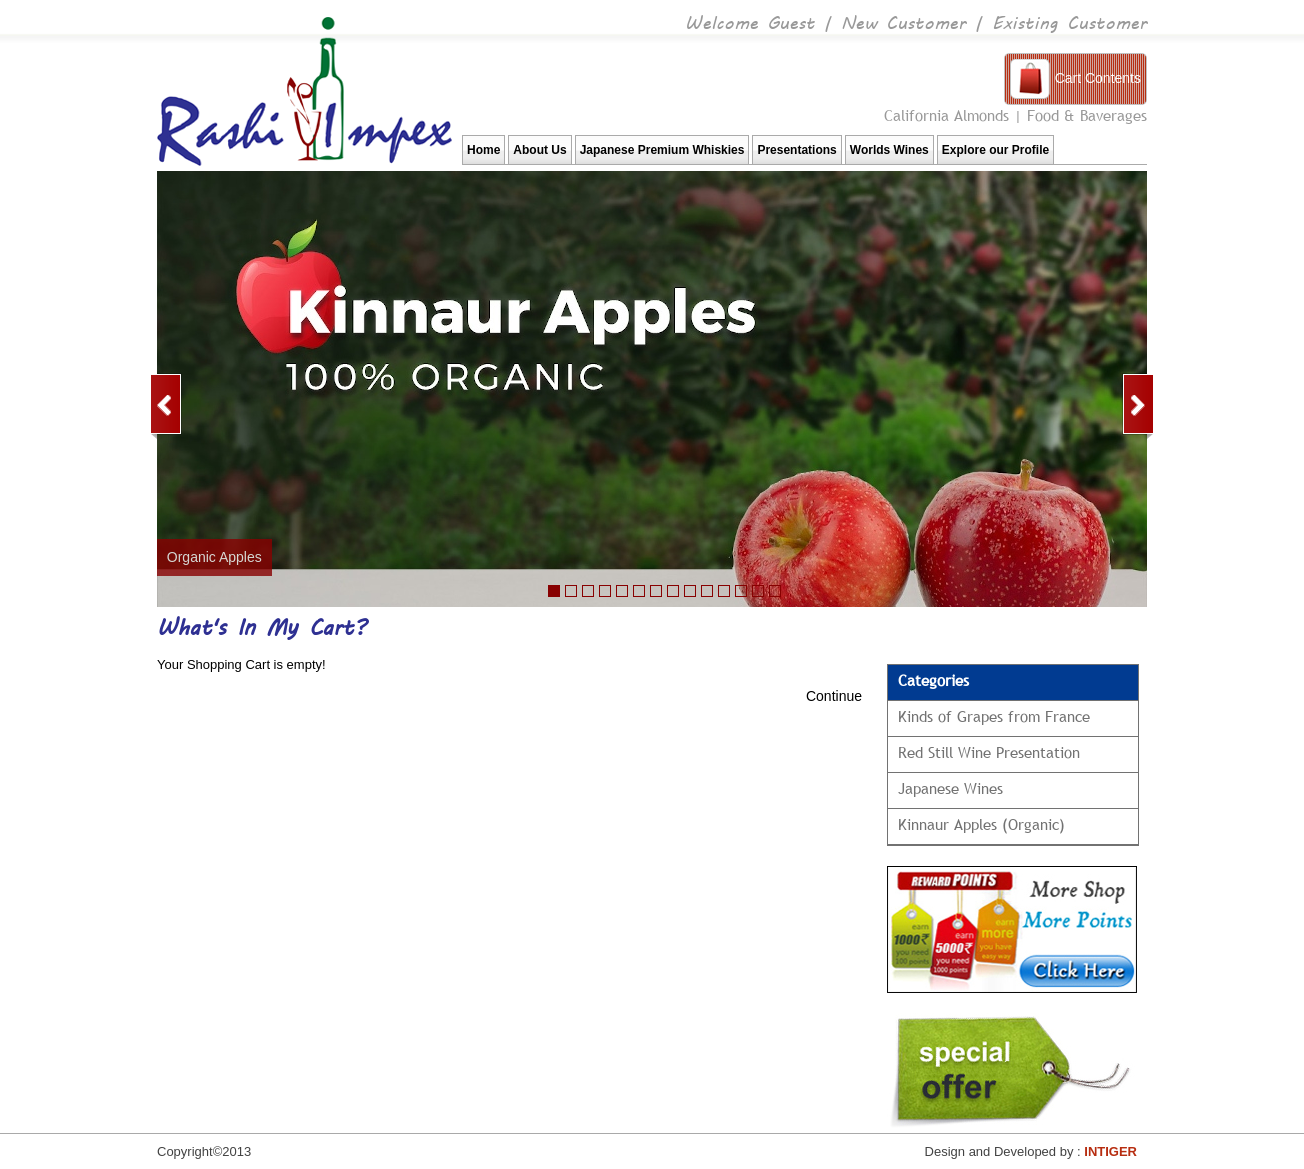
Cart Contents (1098, 78)
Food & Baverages (1087, 115)
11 (690, 591)
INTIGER (1110, 1151)
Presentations (796, 150)
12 (741, 591)
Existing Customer (1069, 21)
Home (483, 150)
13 (758, 591)
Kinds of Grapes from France (994, 716)
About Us (539, 150)
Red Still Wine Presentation (989, 752)
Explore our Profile (995, 150)
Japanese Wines (950, 788)
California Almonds (946, 115)
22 (588, 591)
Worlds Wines (889, 150)
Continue (834, 696)
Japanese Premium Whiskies (662, 150)
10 (673, 591)
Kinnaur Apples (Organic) (981, 824)
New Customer (903, 21)
